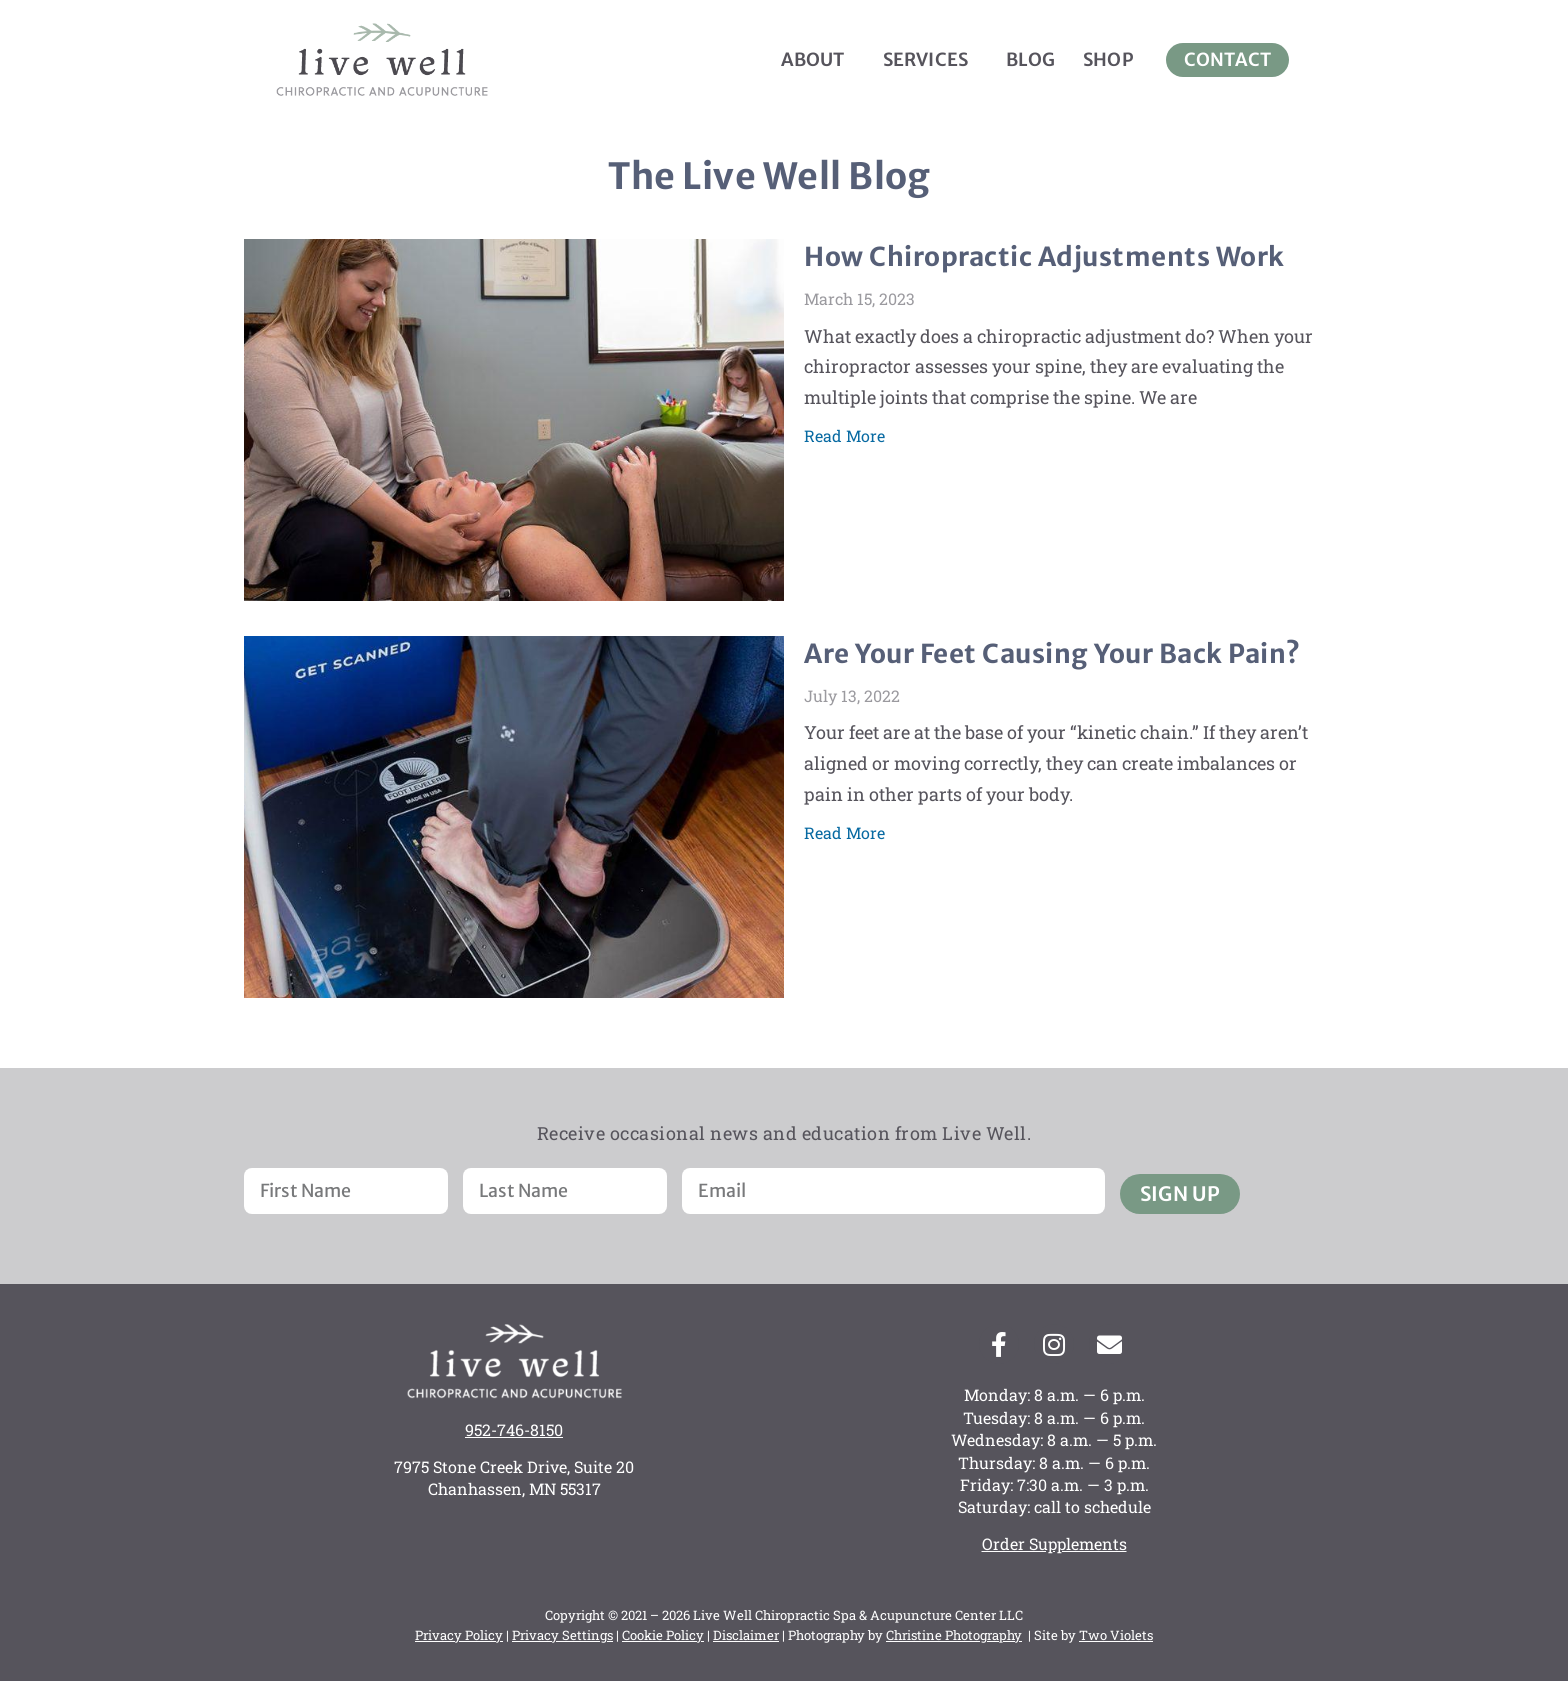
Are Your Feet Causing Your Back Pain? (1052, 653)
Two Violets (1116, 1635)
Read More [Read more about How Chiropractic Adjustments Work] (844, 435)
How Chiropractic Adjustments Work (1044, 256)
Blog (1030, 59)
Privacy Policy (459, 1635)
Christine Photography (954, 1635)
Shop (1108, 59)
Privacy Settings (562, 1635)
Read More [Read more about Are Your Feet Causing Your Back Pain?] (844, 832)
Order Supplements (1054, 1544)
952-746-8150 (514, 1429)
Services (931, 59)
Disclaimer (746, 1635)
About (818, 59)
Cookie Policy (663, 1635)
